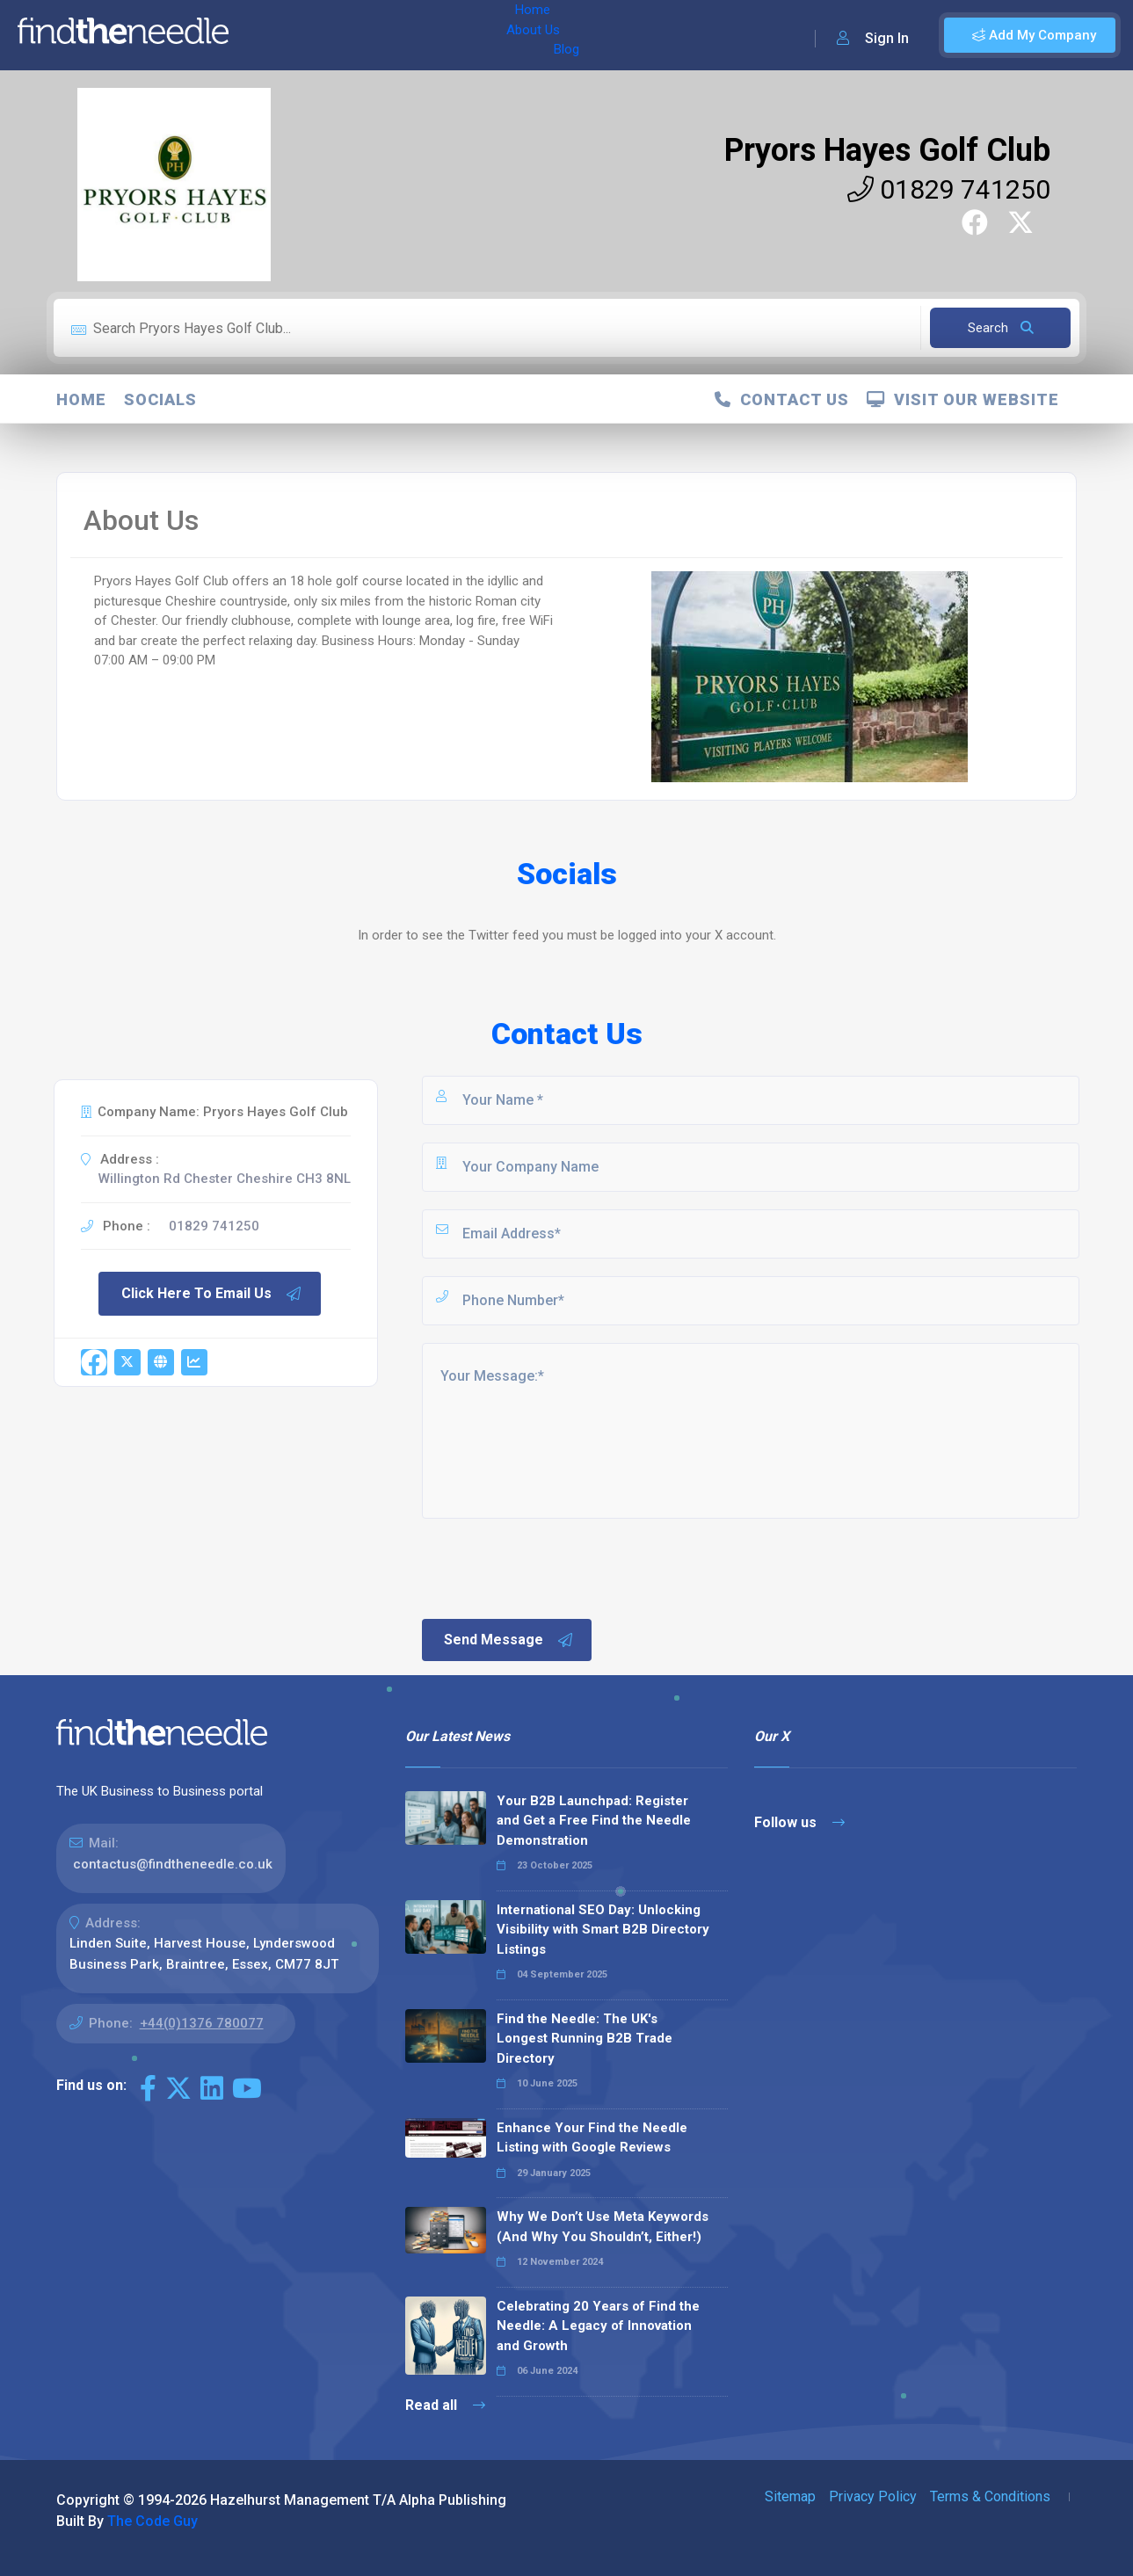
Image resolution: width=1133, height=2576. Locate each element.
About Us (332, 35)
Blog (395, 35)
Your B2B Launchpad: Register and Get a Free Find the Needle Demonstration (594, 1820)
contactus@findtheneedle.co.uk (172, 1864)
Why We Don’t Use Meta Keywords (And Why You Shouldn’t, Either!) (602, 2227)
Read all (445, 2405)
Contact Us (782, 399)
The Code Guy (152, 2521)
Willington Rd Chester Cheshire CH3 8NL (224, 1178)
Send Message (509, 1640)
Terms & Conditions (990, 2496)
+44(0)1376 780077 (202, 2023)
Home (266, 35)
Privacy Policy (873, 2496)
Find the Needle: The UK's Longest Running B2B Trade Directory (584, 2038)
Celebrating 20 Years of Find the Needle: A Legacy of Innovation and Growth (598, 2326)
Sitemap (790, 2496)
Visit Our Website (963, 399)
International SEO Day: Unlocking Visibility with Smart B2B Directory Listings (603, 1929)
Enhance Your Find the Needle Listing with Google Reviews (592, 2138)
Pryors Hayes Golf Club (887, 150)
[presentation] (552, 1567)
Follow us (799, 1822)
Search (1001, 328)
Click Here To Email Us (211, 1294)
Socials (160, 399)
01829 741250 (948, 189)
